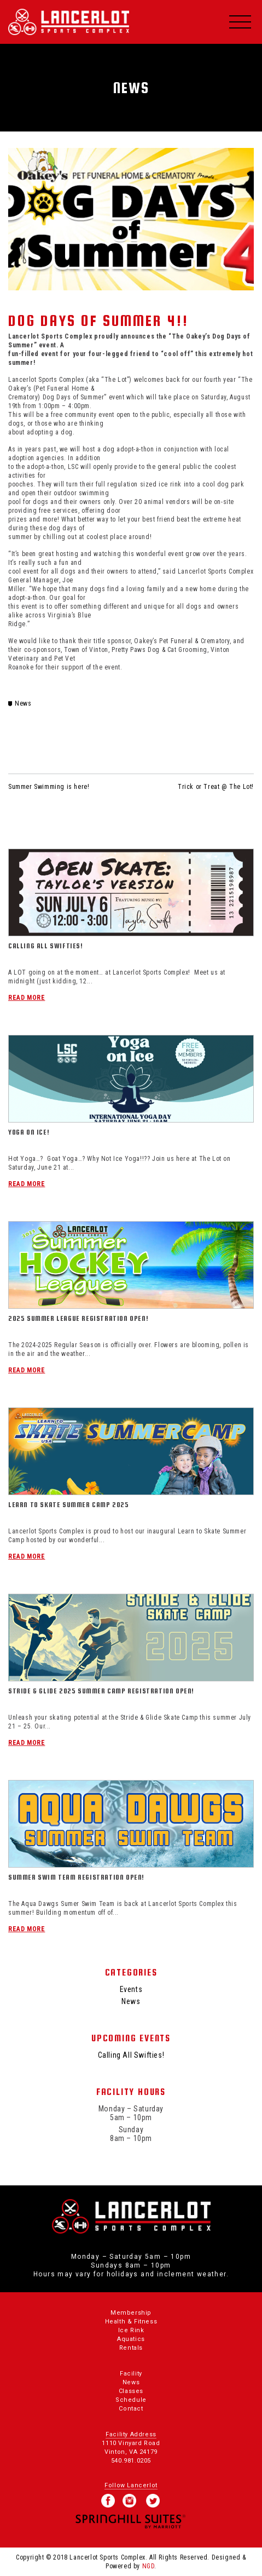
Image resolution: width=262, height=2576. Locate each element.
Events (131, 1989)
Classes (131, 2391)
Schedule (131, 2399)
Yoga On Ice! (28, 1132)
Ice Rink (131, 2330)
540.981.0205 (131, 2460)
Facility (131, 2373)
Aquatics (131, 2339)
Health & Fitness (131, 2321)
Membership (131, 2312)
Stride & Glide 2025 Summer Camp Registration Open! (101, 1691)
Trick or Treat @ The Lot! (216, 787)
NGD (148, 2566)
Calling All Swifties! (45, 946)
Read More (26, 997)
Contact (131, 2408)
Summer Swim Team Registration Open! (76, 1877)
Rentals (131, 2347)
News (23, 703)
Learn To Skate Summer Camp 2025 (68, 1505)
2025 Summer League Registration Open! (78, 1318)
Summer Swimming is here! (48, 787)
